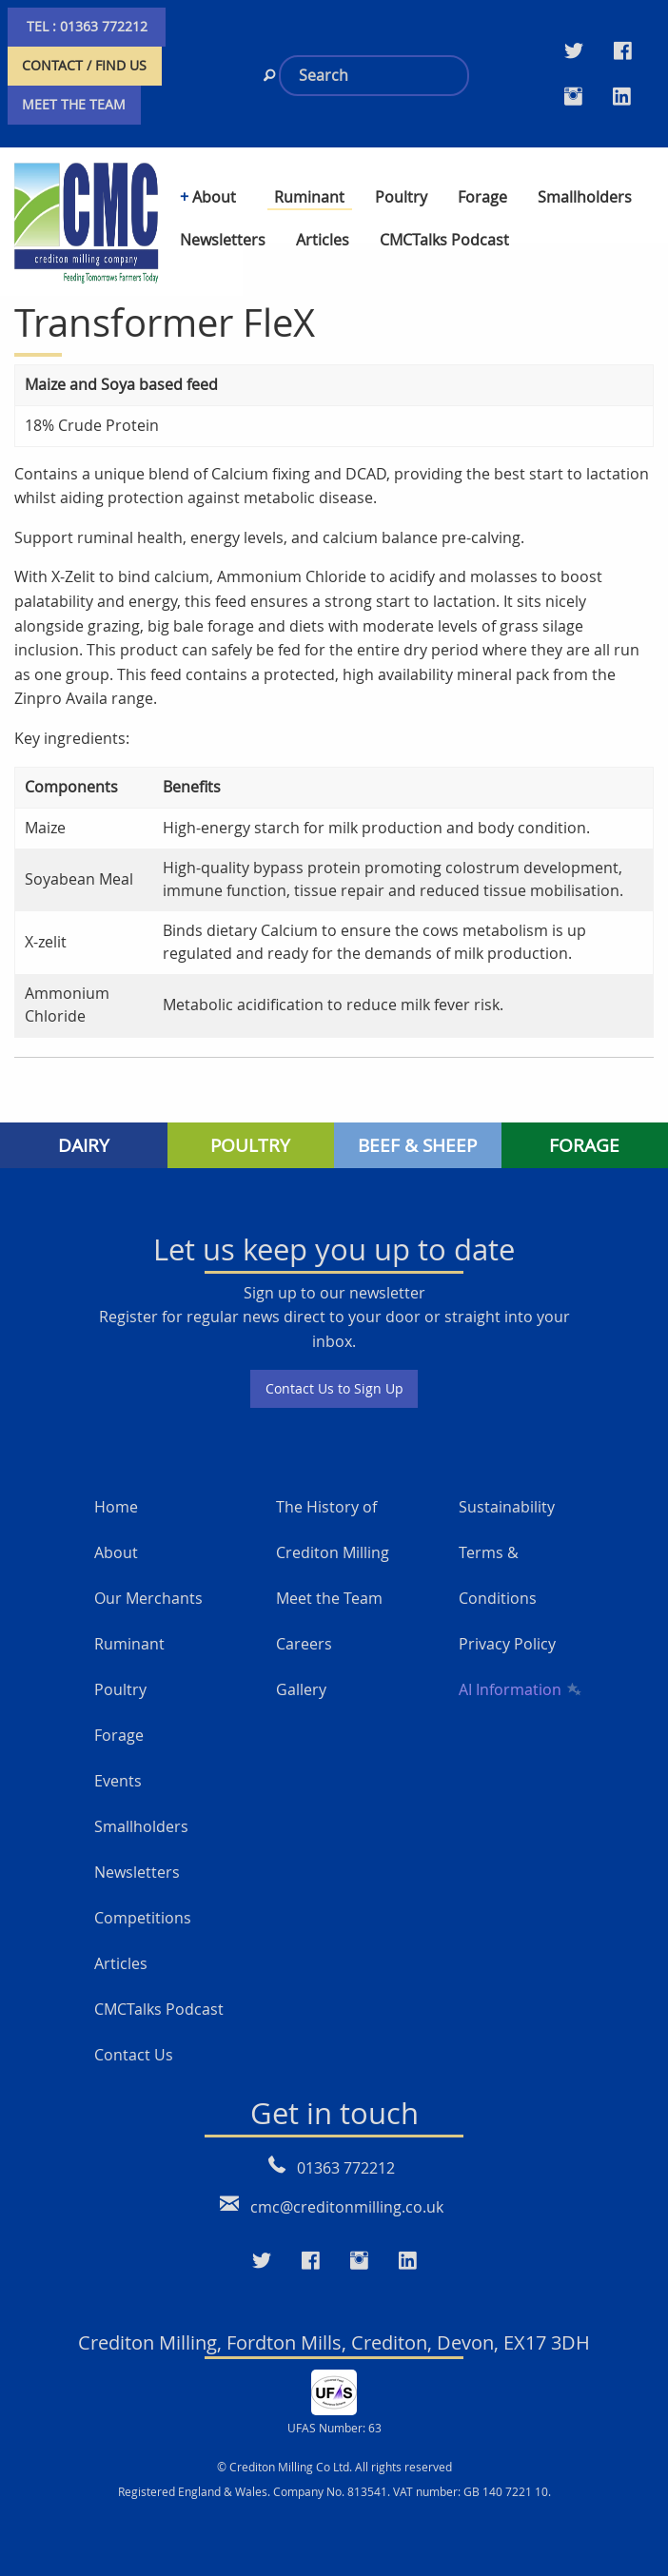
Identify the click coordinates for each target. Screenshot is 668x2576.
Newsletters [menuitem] (222, 239)
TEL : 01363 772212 (87, 26)
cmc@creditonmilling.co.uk (346, 2206)
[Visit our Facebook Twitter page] (623, 50)
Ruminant (129, 1643)
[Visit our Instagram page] (573, 96)
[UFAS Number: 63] (334, 2390)
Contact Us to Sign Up (334, 1388)
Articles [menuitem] (322, 239)
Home (116, 1506)
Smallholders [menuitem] (585, 196)
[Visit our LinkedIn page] (622, 96)
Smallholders (141, 1826)
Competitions (142, 1917)
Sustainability (507, 1506)
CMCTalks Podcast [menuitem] (444, 239)
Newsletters (137, 1872)
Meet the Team (329, 1598)
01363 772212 (346, 2167)
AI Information (519, 1689)
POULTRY (250, 1145)
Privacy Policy (507, 1643)
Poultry (120, 1689)
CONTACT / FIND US (84, 65)
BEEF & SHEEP (417, 1145)
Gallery (301, 1689)
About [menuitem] (214, 196)
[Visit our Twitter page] (574, 50)
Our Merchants (148, 1598)
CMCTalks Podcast (159, 2009)
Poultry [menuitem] (401, 196)
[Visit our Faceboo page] (310, 2261)
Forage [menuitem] (482, 196)
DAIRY (83, 1145)
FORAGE (584, 1145)
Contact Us (133, 2054)
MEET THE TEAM (74, 104)
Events (118, 1780)
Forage (119, 1735)
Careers (304, 1643)
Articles (120, 1963)
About (116, 1552)
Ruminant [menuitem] (309, 196)
